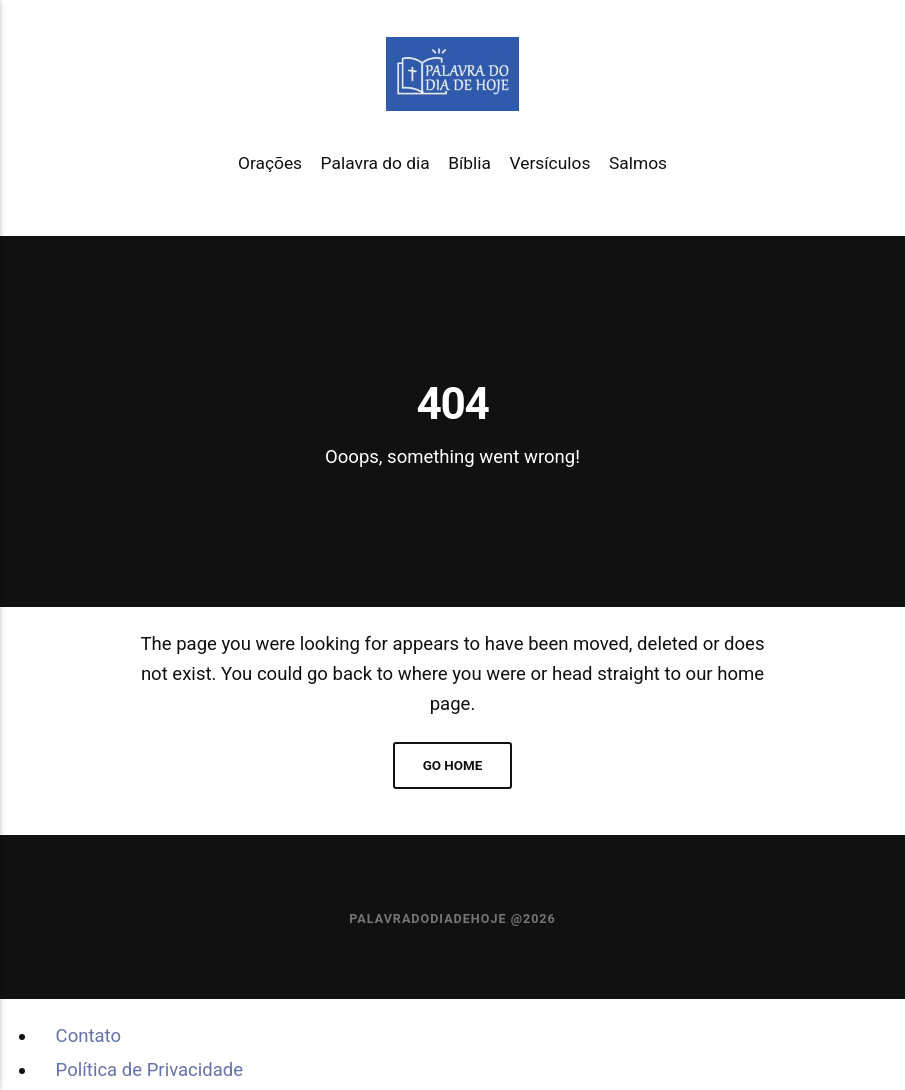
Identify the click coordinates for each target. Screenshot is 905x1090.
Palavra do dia (375, 163)
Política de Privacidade (149, 1070)
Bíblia (469, 163)
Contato (88, 1036)
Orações (270, 163)
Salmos (638, 163)
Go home (453, 765)
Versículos (550, 163)
